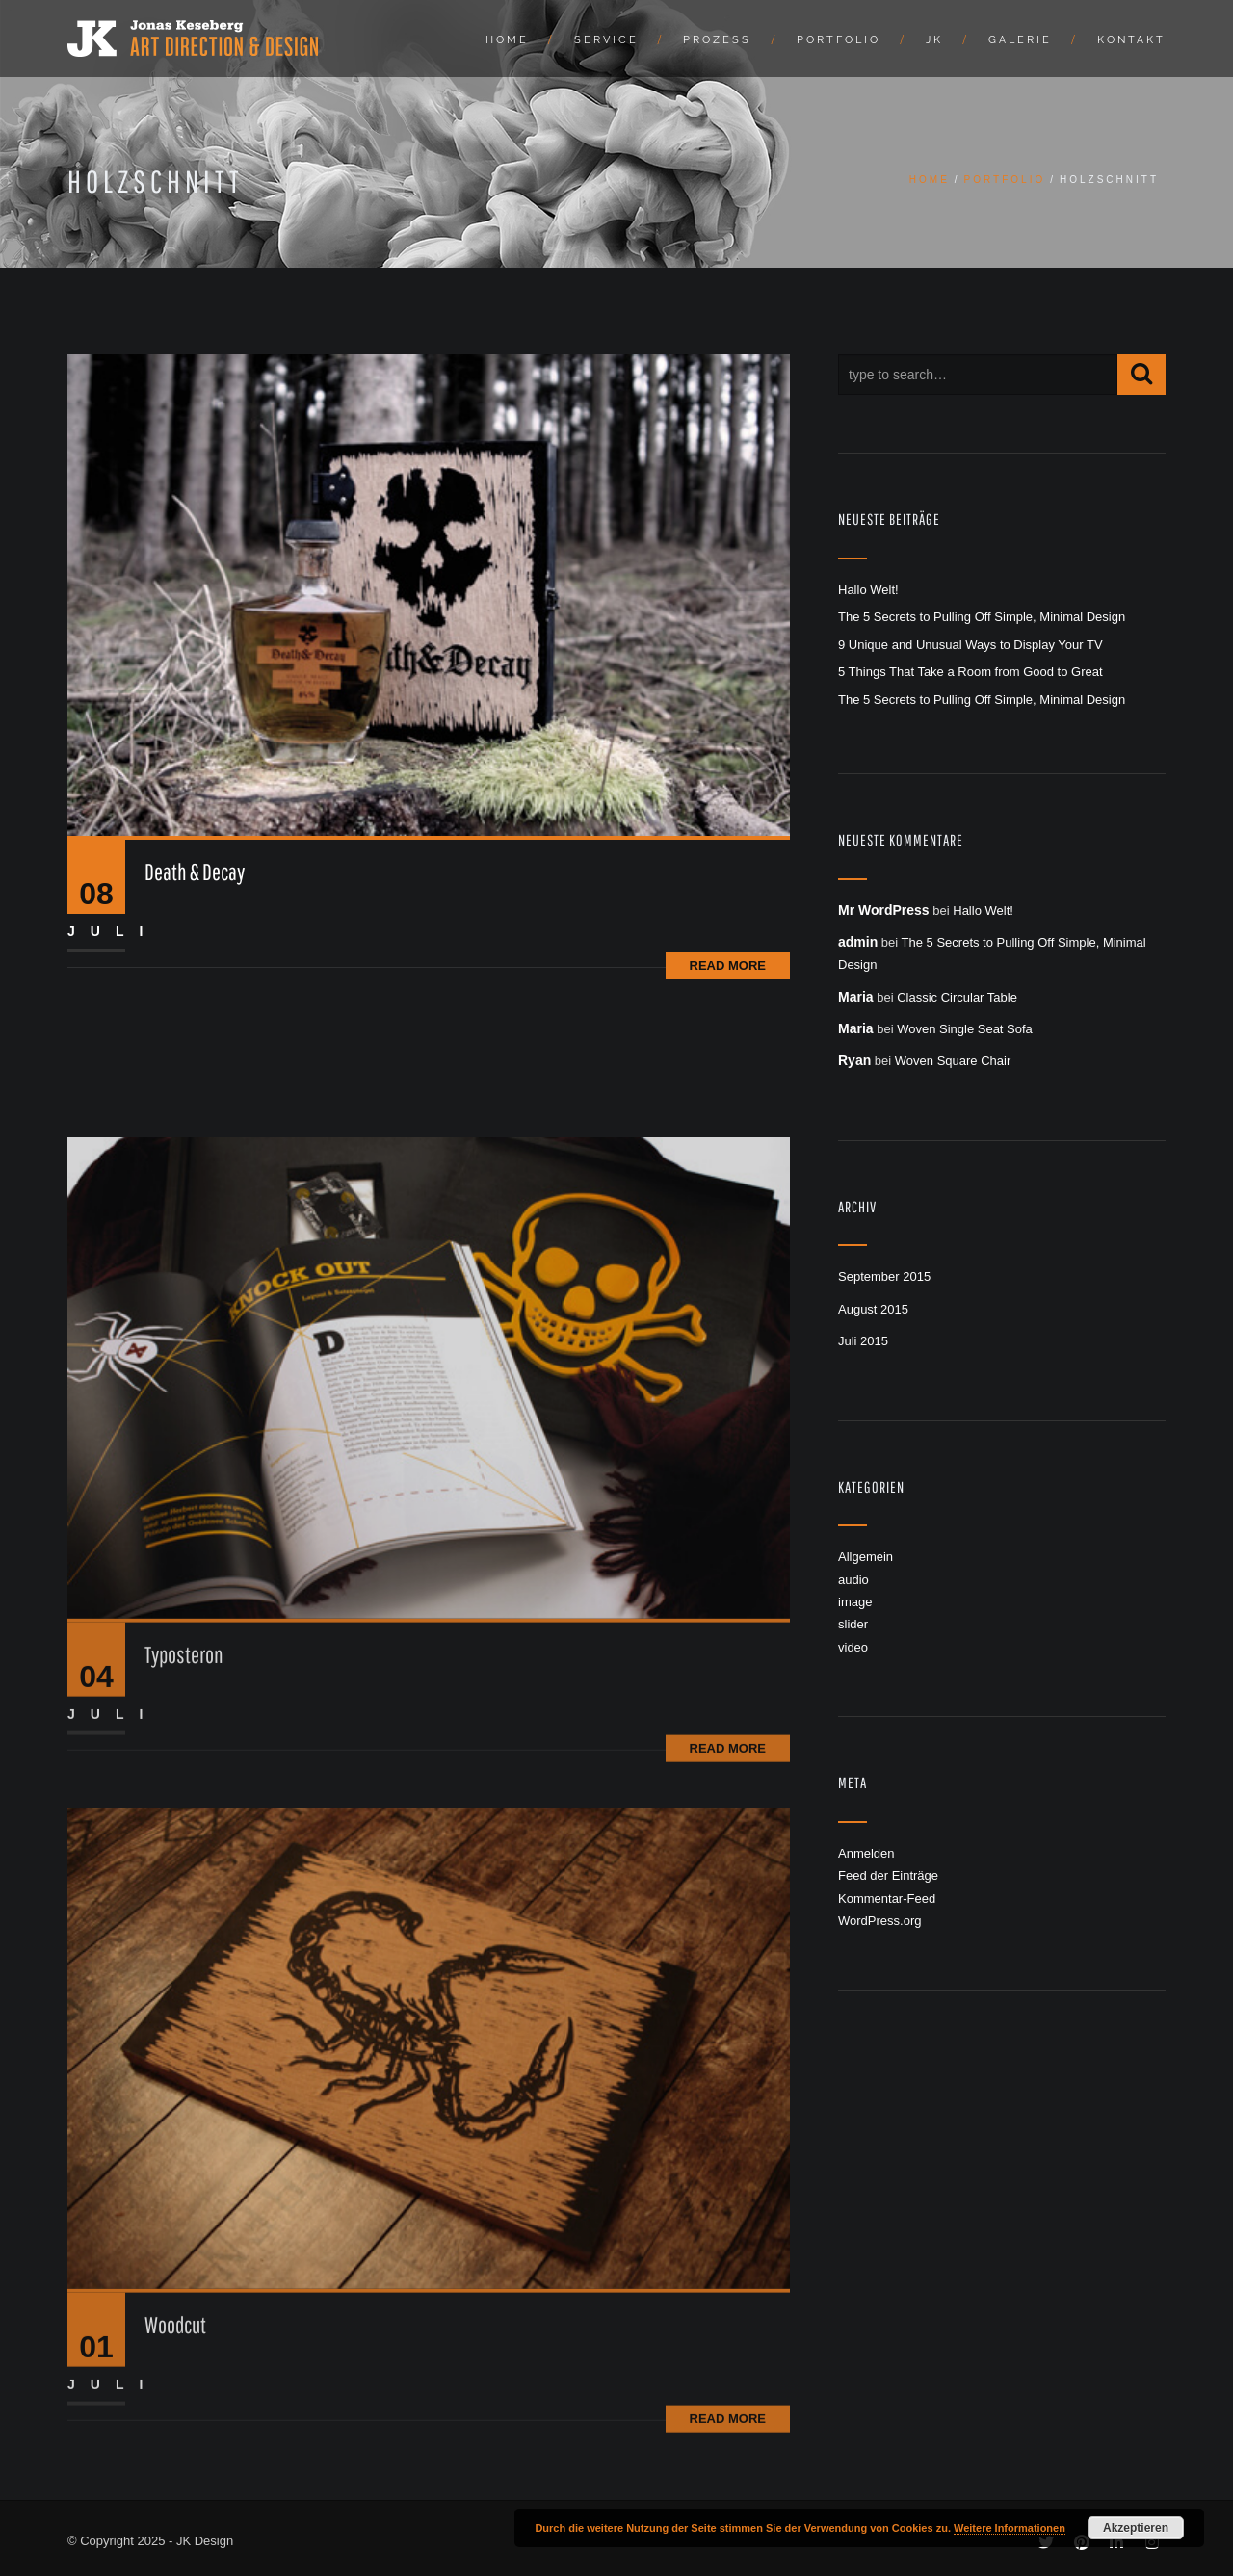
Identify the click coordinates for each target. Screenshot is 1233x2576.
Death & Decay (194, 871)
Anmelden (866, 1853)
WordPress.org (879, 1920)
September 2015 (884, 1276)
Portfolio (838, 40)
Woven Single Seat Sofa (965, 1029)
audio (853, 1580)
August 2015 (873, 1309)
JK (934, 40)
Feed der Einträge (888, 1875)
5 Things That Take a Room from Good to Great (970, 671)
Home (507, 40)
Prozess (717, 40)
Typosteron (183, 1821)
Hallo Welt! (868, 590)
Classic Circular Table (957, 997)
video (853, 1647)
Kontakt (1131, 40)
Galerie (1020, 40)
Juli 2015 (863, 1341)
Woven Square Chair (952, 1061)
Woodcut (175, 2492)
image (855, 1602)
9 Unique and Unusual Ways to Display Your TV (970, 644)
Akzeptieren (1135, 2528)
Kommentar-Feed (886, 1898)
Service (606, 40)
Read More (728, 965)
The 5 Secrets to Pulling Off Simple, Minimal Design (981, 617)
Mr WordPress (884, 910)
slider (853, 1624)
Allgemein (865, 1556)
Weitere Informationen (1009, 2528)
